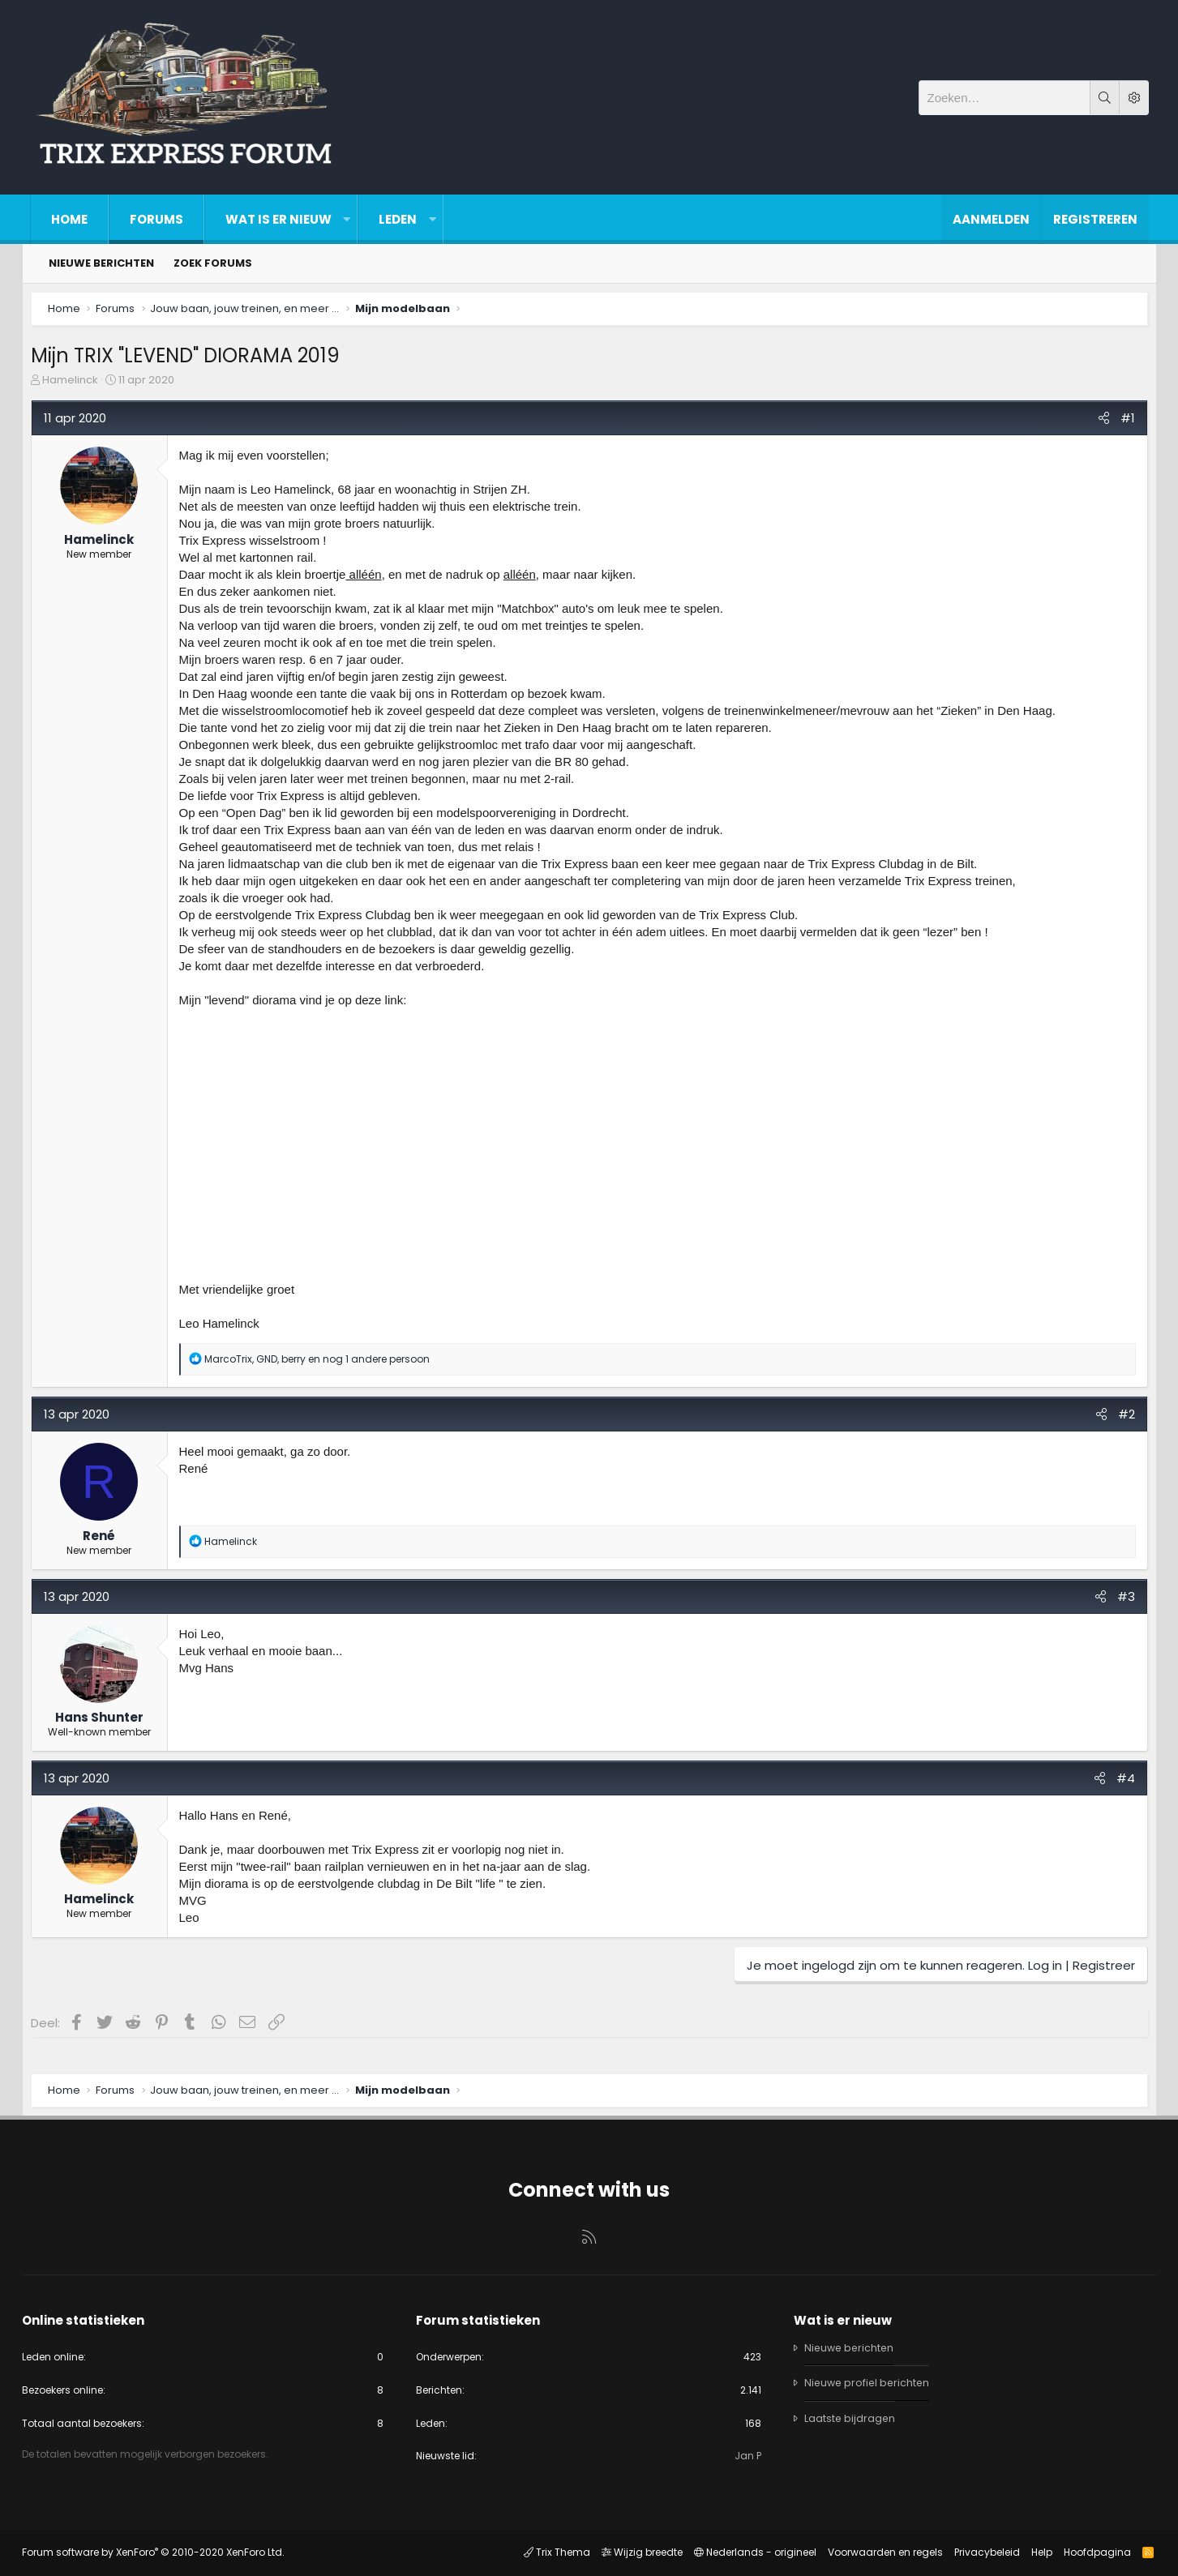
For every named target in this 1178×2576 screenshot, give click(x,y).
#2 (1118, 1422)
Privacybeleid (979, 2552)
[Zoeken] (1004, 97)
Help (1033, 2552)
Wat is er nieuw (278, 219)
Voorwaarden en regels (877, 2552)
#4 (1117, 1786)
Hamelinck (78, 388)
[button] (347, 219)
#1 (1119, 425)
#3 (1118, 1604)
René (107, 1543)
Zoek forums (212, 263)
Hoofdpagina (1089, 2552)
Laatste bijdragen (848, 2415)
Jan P (744, 2455)
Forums (156, 219)
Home (69, 219)
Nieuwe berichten (101, 263)
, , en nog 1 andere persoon (325, 1367)
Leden (398, 219)
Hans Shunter (107, 1725)
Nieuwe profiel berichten (867, 2379)
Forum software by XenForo (161, 2552)
